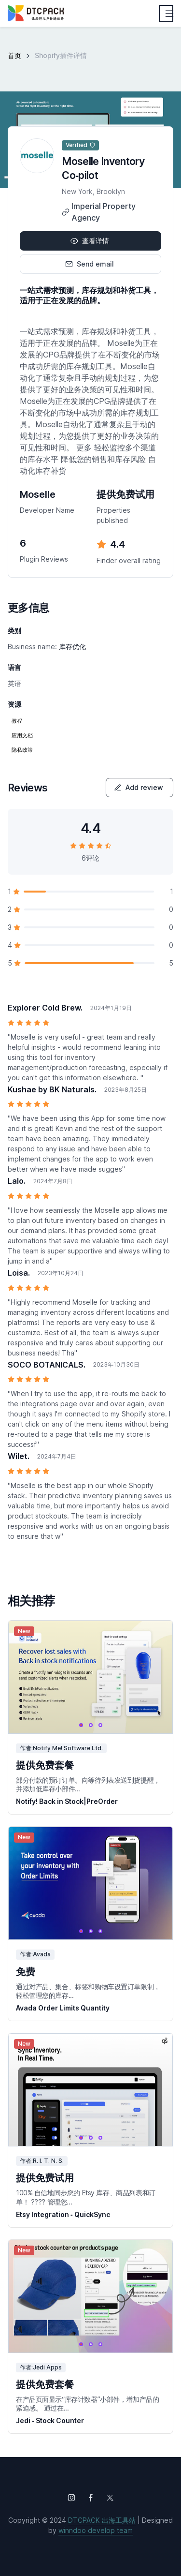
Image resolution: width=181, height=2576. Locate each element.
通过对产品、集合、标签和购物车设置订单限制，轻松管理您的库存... (88, 1990)
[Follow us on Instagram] (71, 2497)
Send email (89, 264)
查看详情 (89, 241)
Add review (138, 787)
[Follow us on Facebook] (90, 2497)
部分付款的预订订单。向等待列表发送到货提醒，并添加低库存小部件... (88, 1784)
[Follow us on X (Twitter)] (110, 2497)
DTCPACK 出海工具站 (102, 2520)
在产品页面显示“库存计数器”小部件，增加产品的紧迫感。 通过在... (87, 2403)
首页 (14, 55)
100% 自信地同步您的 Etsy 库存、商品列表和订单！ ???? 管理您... (85, 2197)
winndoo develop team (95, 2530)
